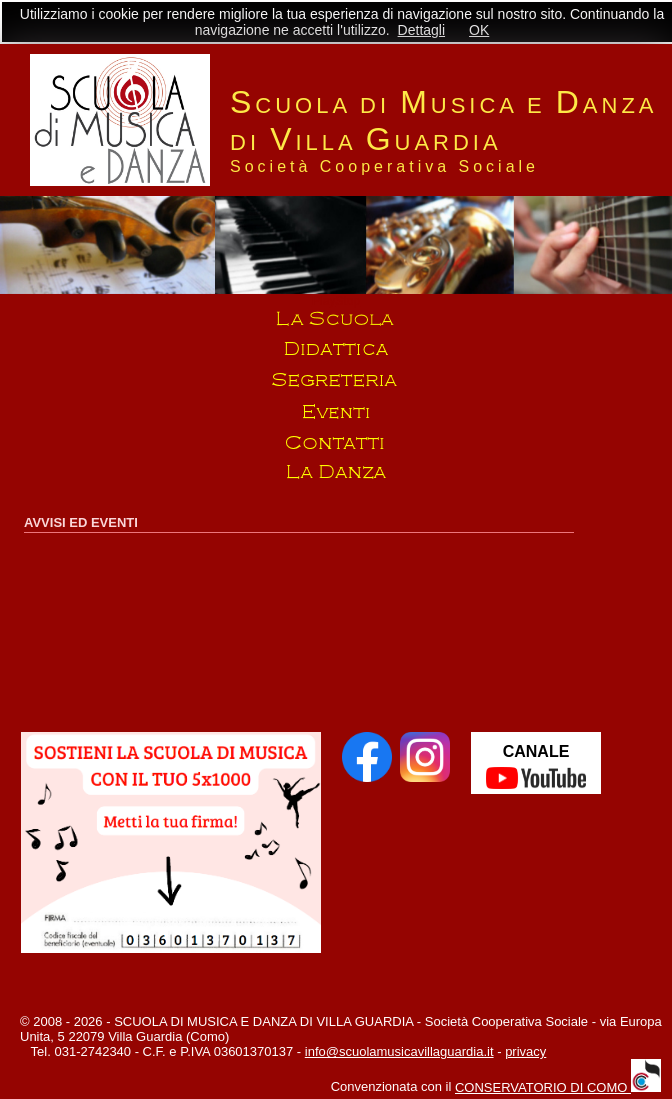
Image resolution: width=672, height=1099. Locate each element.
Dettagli (421, 30)
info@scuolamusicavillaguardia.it (399, 1051)
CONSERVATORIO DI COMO (558, 1087)
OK (479, 30)
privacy (525, 1051)
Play (323, 301)
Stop (347, 301)
